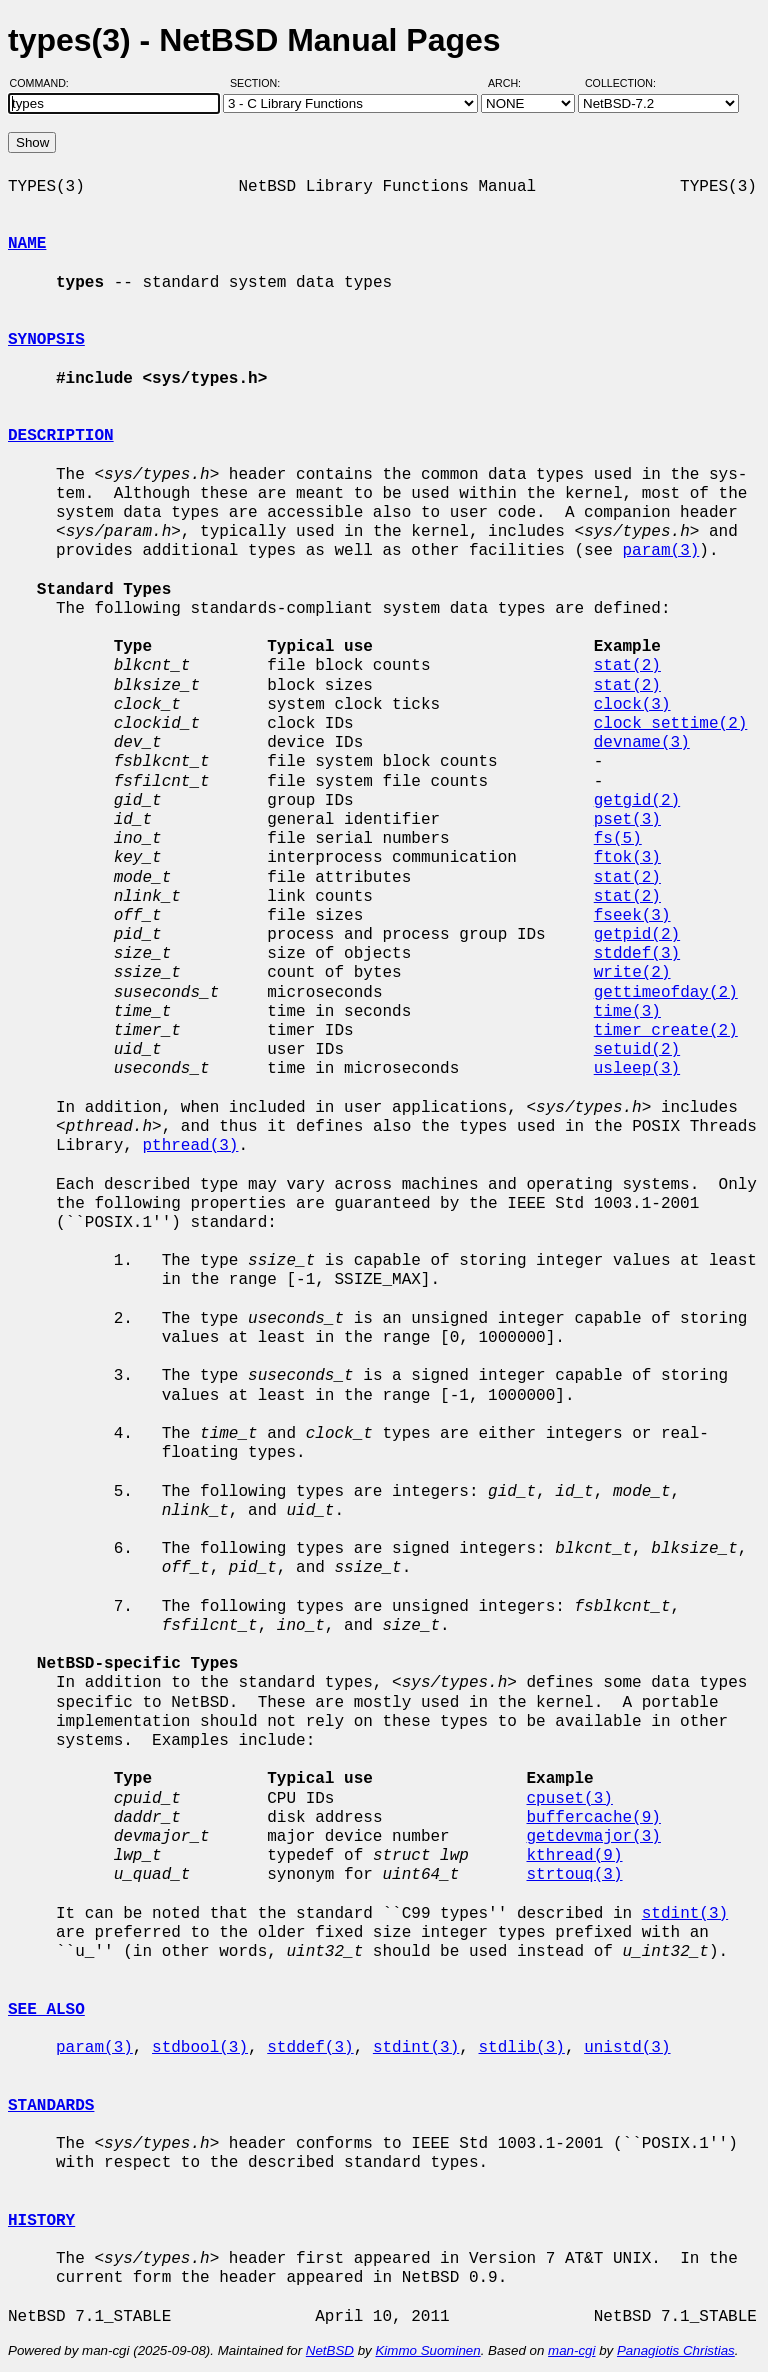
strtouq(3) (574, 1875)
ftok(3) (627, 858)
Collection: (620, 83)
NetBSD (330, 2350)
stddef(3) (637, 954)
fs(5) (618, 839)
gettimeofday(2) (666, 993)
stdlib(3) (521, 2048)
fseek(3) (632, 916)
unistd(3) (627, 2048)
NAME (27, 244)
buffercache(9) (593, 1818)
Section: (259, 83)
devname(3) (642, 743)
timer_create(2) (666, 1031)
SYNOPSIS (46, 340)
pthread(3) (190, 1146)
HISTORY (41, 2221)
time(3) (627, 1012)
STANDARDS (51, 2106)
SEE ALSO (46, 2010)
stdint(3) (685, 1914)
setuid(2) (637, 1050)
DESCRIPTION (61, 436)
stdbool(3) (200, 2048)
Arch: (513, 83)
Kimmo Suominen (427, 2350)
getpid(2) (637, 935)
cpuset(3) (569, 1799)
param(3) (660, 551)
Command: (45, 83)
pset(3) (627, 820)
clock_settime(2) (671, 724)
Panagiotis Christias (676, 2350)
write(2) (632, 973)
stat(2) (627, 666)
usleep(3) (637, 1069)
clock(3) (632, 705)
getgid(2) (637, 801)
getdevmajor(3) (593, 1837)
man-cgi (571, 2350)
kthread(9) (574, 1856)
